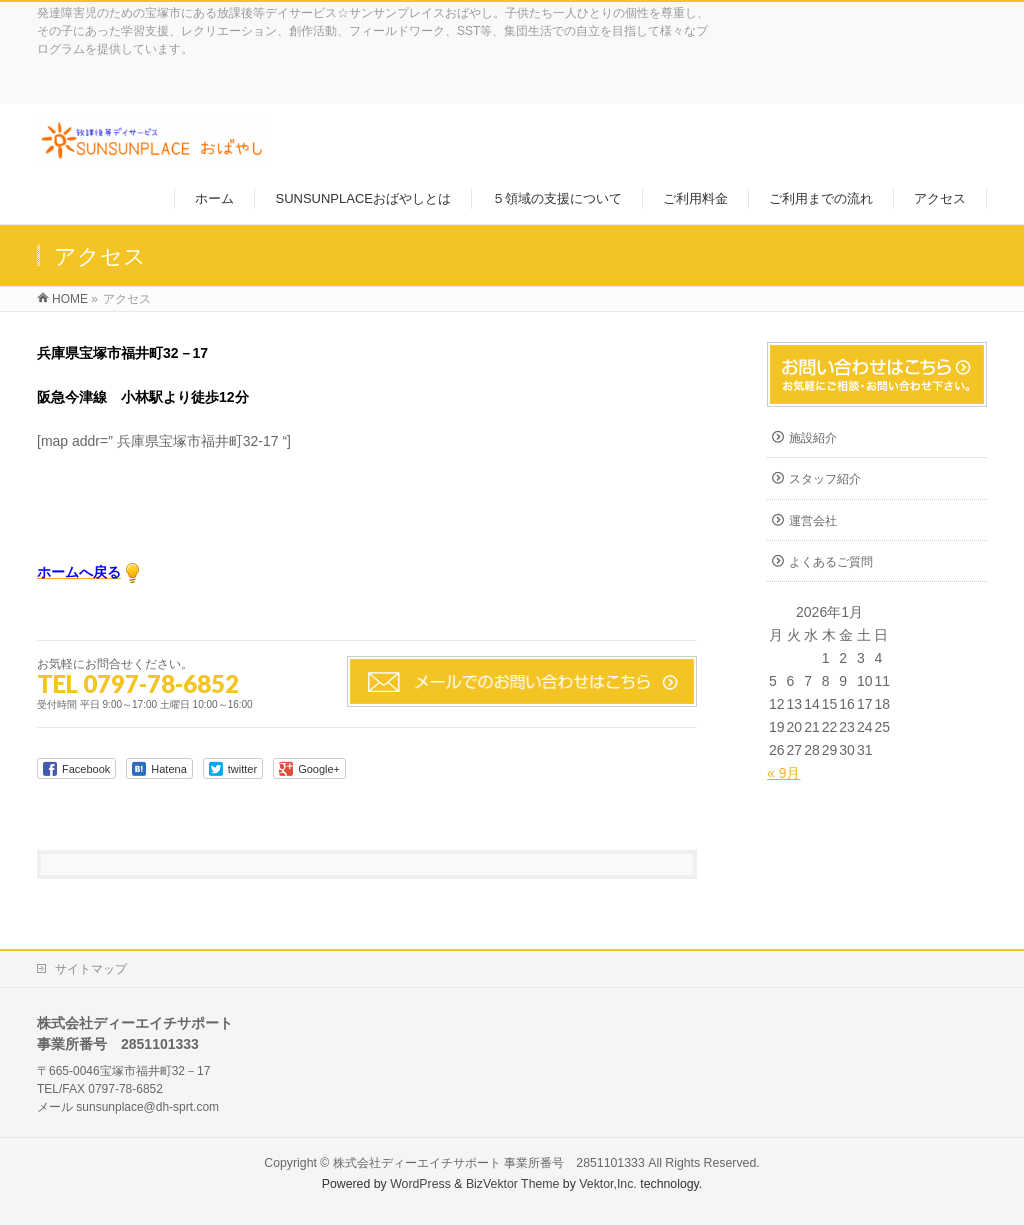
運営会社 (813, 521)
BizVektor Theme (513, 1184)
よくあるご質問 (831, 562)
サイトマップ (91, 969)
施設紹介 (813, 438)
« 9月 (783, 773)
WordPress (420, 1184)
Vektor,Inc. (608, 1184)
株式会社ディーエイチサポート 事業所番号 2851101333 (489, 1163)
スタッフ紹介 (825, 479)
